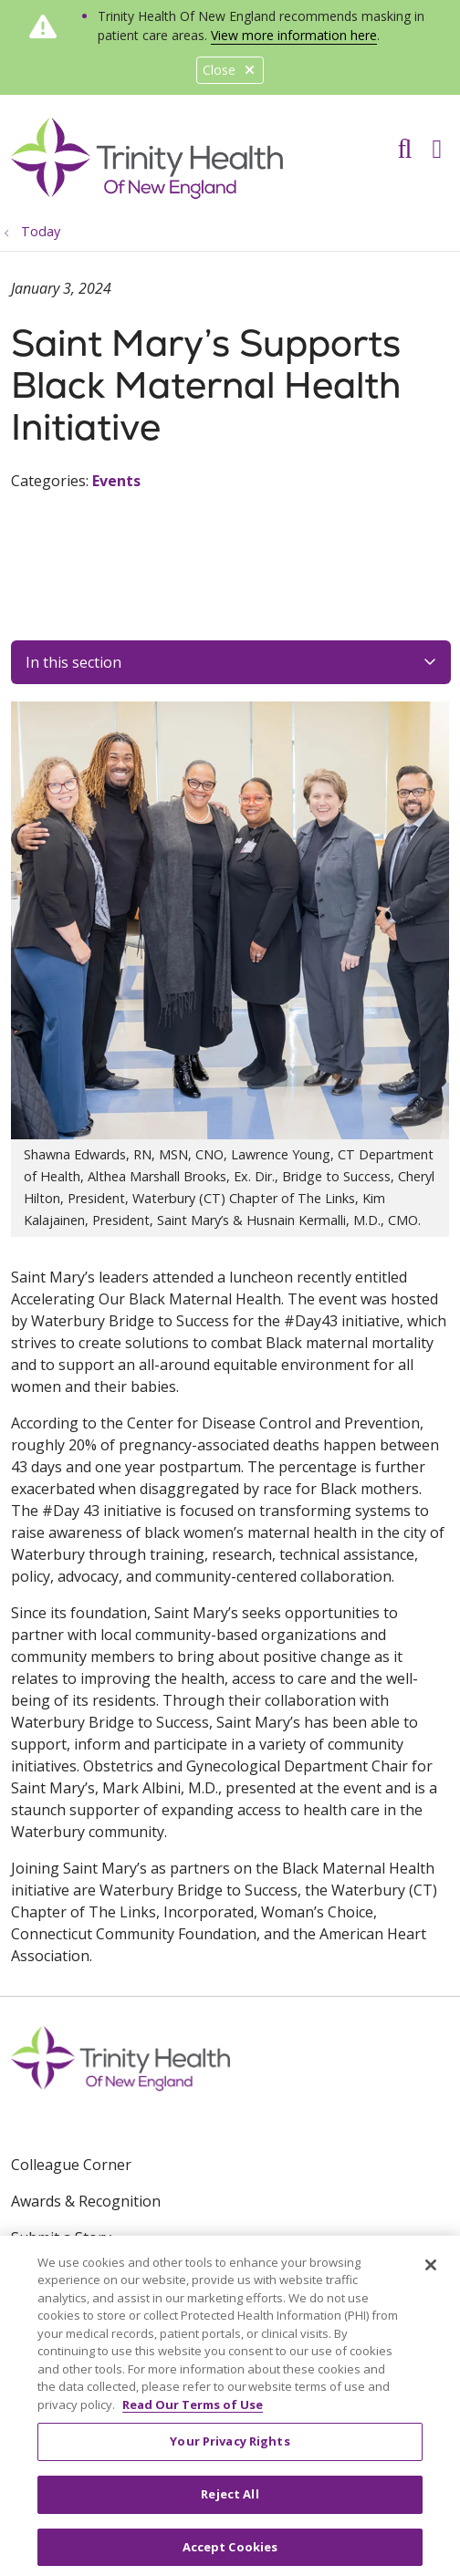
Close (229, 69)
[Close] (431, 2271)
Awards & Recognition (86, 2201)
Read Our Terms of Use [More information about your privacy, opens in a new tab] (192, 2411)
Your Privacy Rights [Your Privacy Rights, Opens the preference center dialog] (229, 2448)
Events (116, 481)
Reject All (229, 2501)
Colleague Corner (71, 2165)
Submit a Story (61, 2238)
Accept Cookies (230, 2553)
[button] (440, 142)
